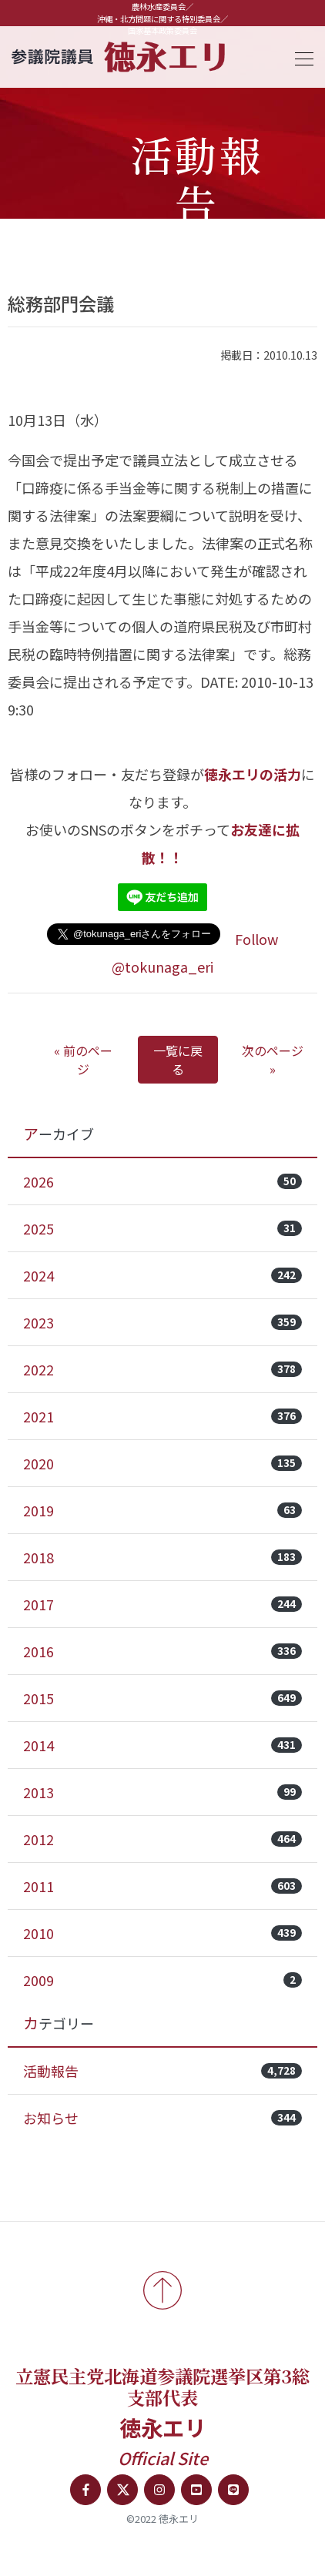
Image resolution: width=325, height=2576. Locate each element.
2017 (162, 1604)
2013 (162, 1792)
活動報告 (162, 2071)
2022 (162, 1369)
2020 (162, 1463)
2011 (162, 1886)
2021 (162, 1416)
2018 (162, 1557)
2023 (162, 1322)
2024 (162, 1275)
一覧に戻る (178, 1059)
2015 (162, 1698)
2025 (162, 1228)
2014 (162, 1745)
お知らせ (162, 2118)
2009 (162, 1980)
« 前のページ (83, 1059)
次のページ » (272, 1059)
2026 (162, 1181)
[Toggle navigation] (299, 56)
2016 (162, 1651)
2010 (162, 1933)
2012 (162, 1839)
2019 (162, 1510)
